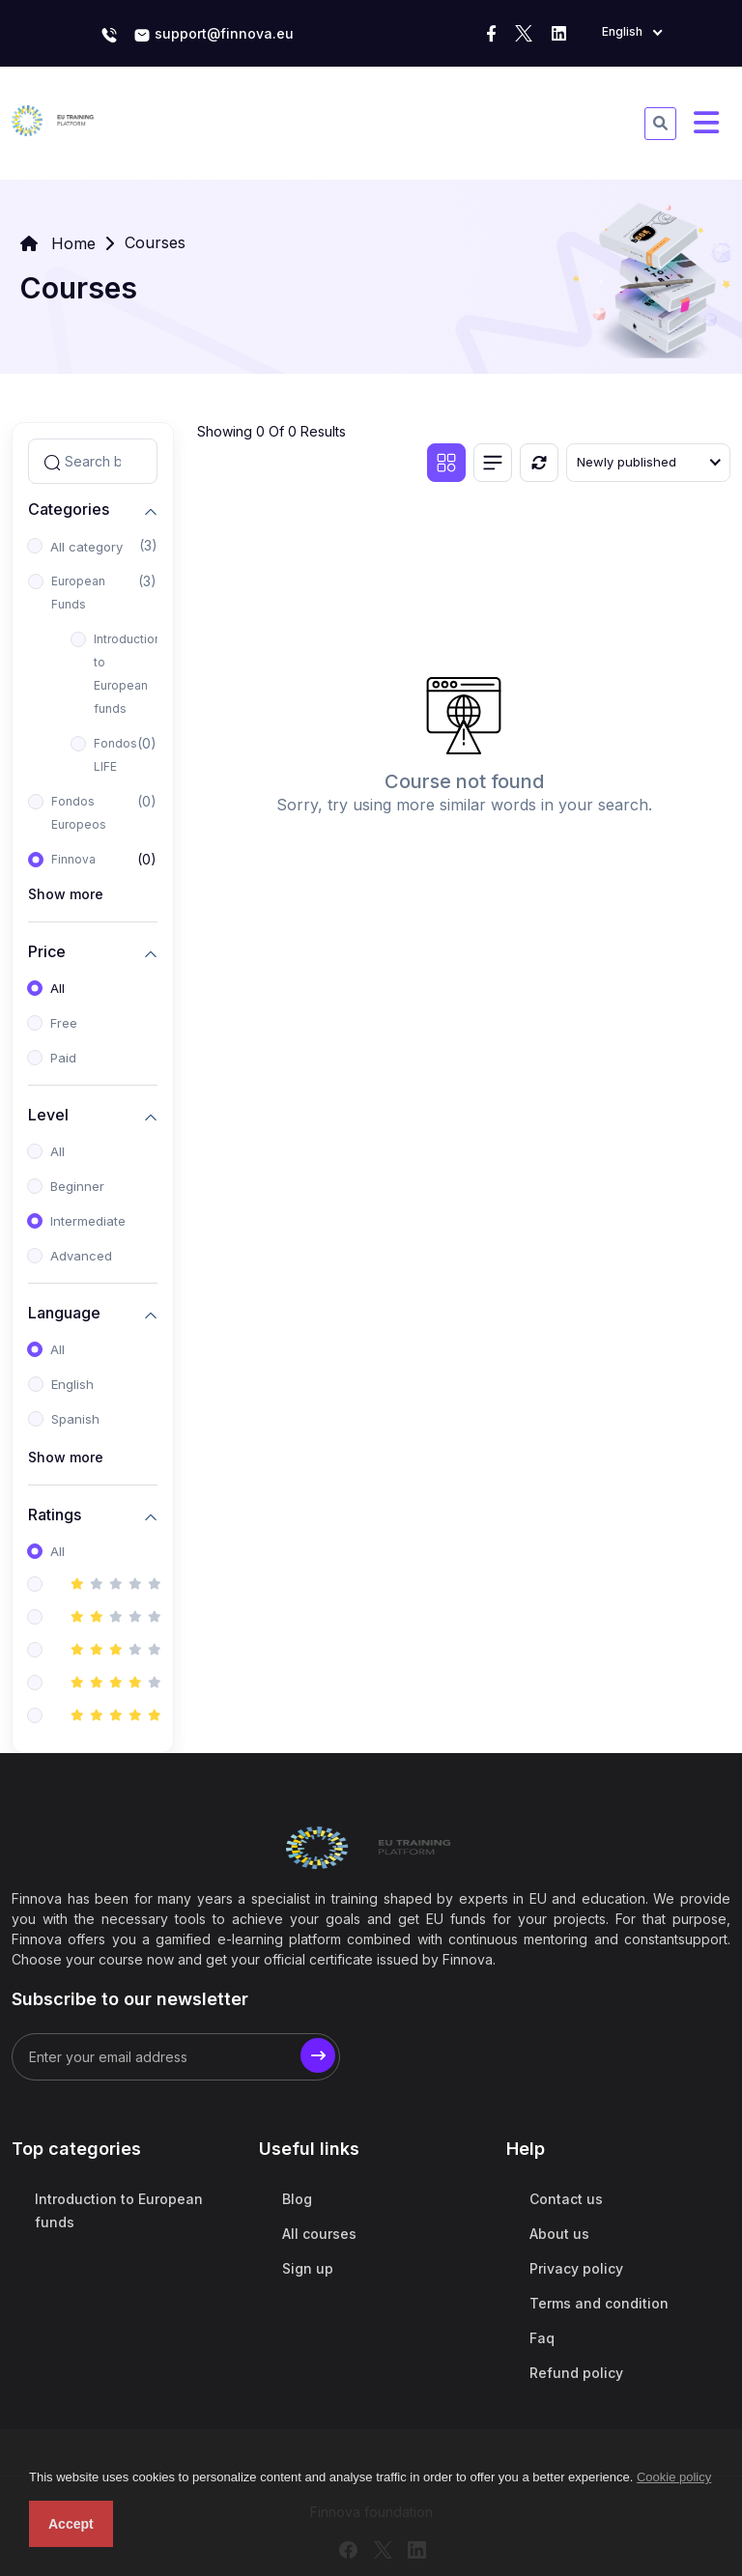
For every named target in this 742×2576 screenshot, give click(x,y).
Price (47, 951)
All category (86, 546)
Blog (297, 2199)
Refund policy (576, 2372)
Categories (68, 508)
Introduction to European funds (127, 674)
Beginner (77, 1186)
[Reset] (539, 462)
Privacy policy (576, 2268)
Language (64, 1312)
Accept (71, 2524)
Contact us (566, 2199)
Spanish (75, 1419)
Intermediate (88, 1221)
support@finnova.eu (213, 34)
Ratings (54, 1514)
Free (63, 1023)
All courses (319, 2233)
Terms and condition (599, 2303)
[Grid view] (446, 462)
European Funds (78, 592)
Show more (65, 894)
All (57, 988)
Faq (542, 2338)
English (72, 1384)
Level (48, 1114)
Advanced (81, 1255)
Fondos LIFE (115, 755)
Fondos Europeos (78, 813)
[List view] (492, 462)
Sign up (307, 2268)
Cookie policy (674, 2477)
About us (559, 2233)
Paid (63, 1057)
